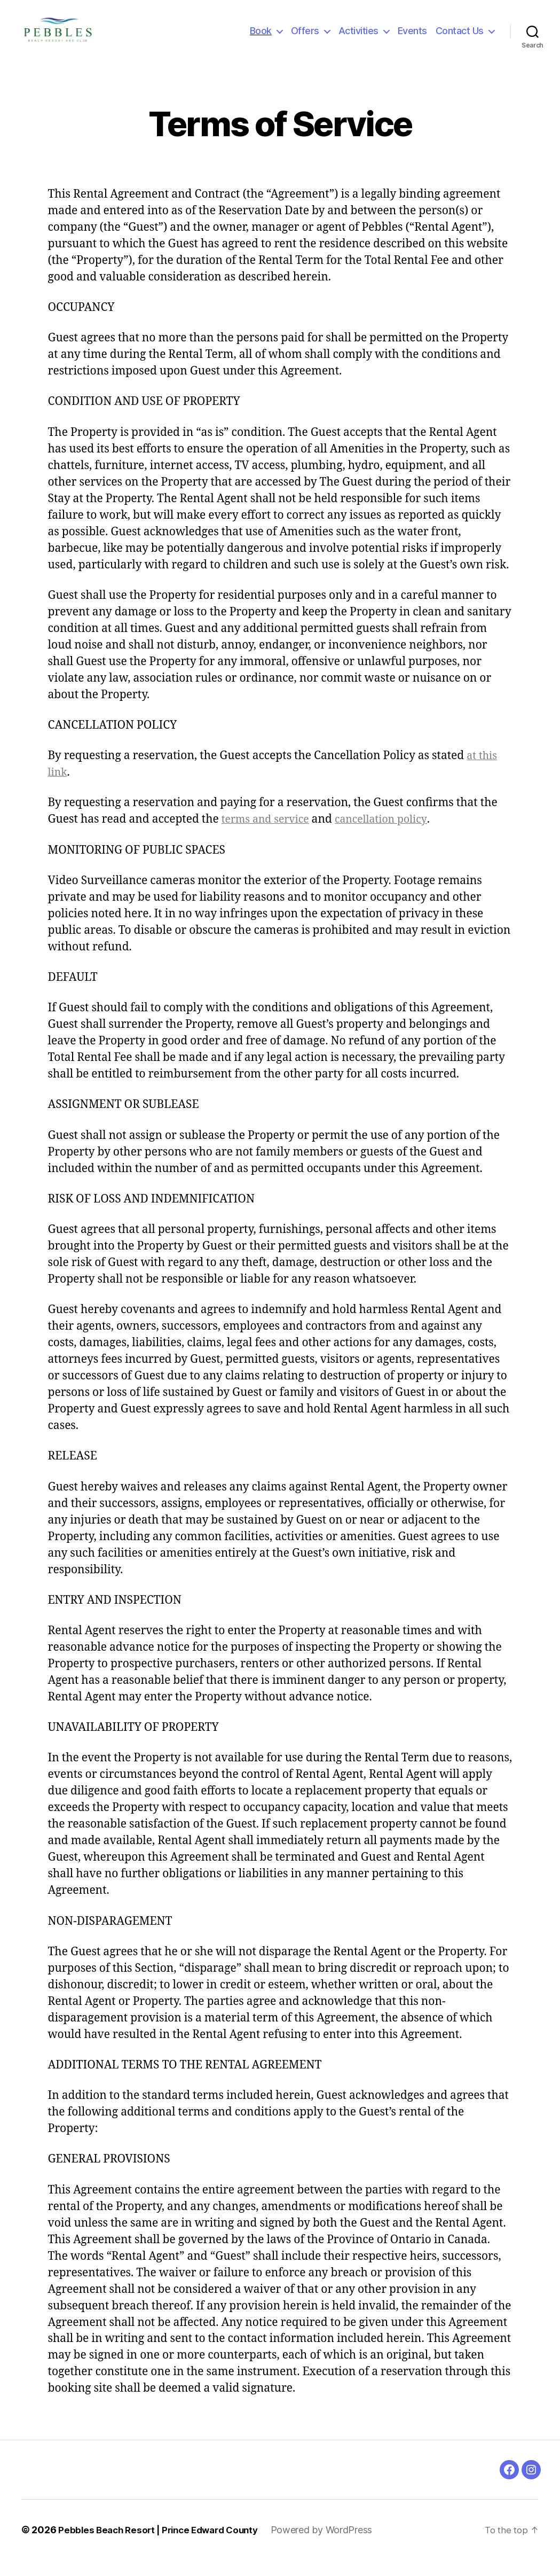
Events (412, 38)
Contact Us (460, 38)
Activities (358, 38)
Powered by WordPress (333, 2545)
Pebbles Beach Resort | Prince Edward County (163, 2545)
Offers (305, 38)
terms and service (269, 835)
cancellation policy (391, 835)
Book (261, 38)
